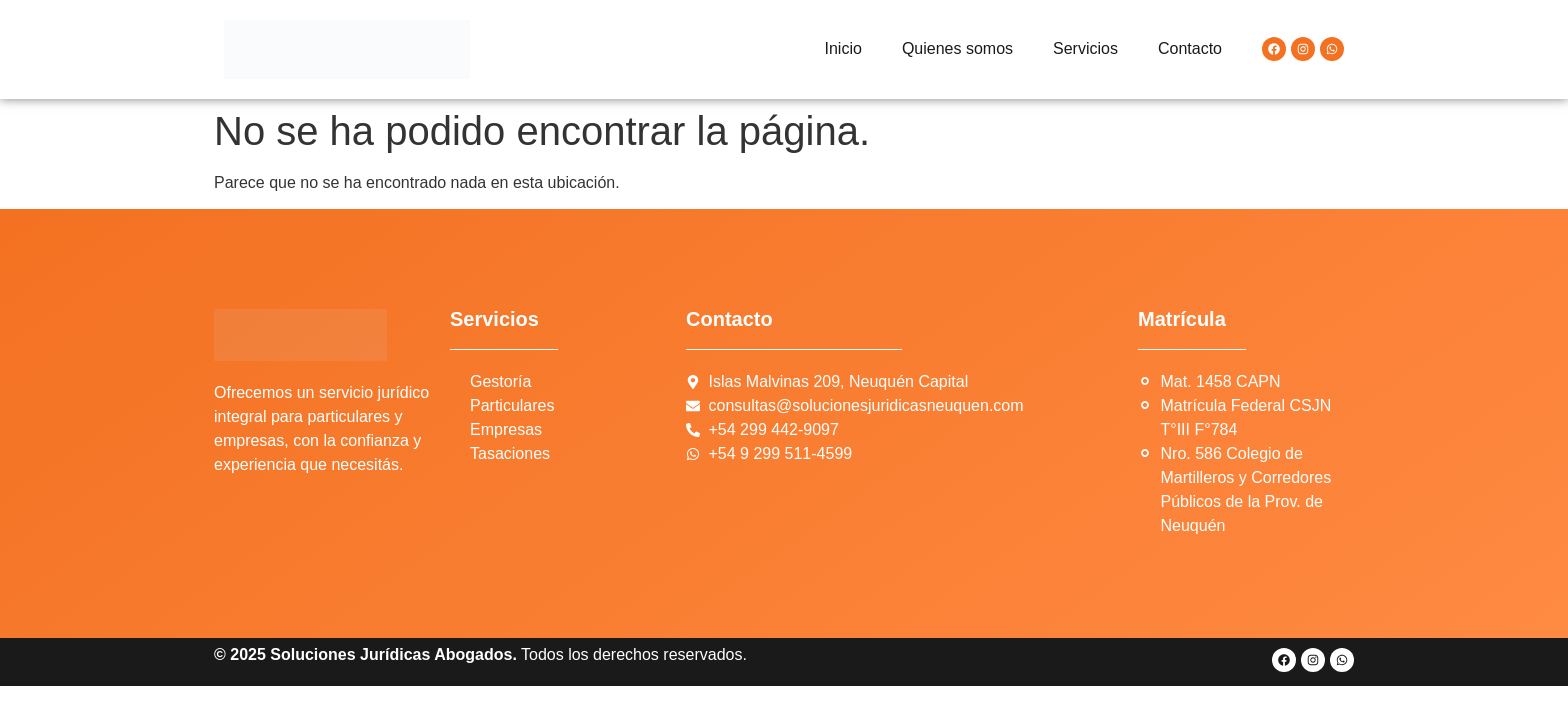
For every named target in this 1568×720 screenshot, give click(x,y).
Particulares (512, 405)
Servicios (1085, 48)
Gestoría (500, 381)
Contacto (1190, 48)
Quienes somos (957, 48)
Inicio (843, 48)
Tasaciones (510, 453)
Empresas (506, 429)
